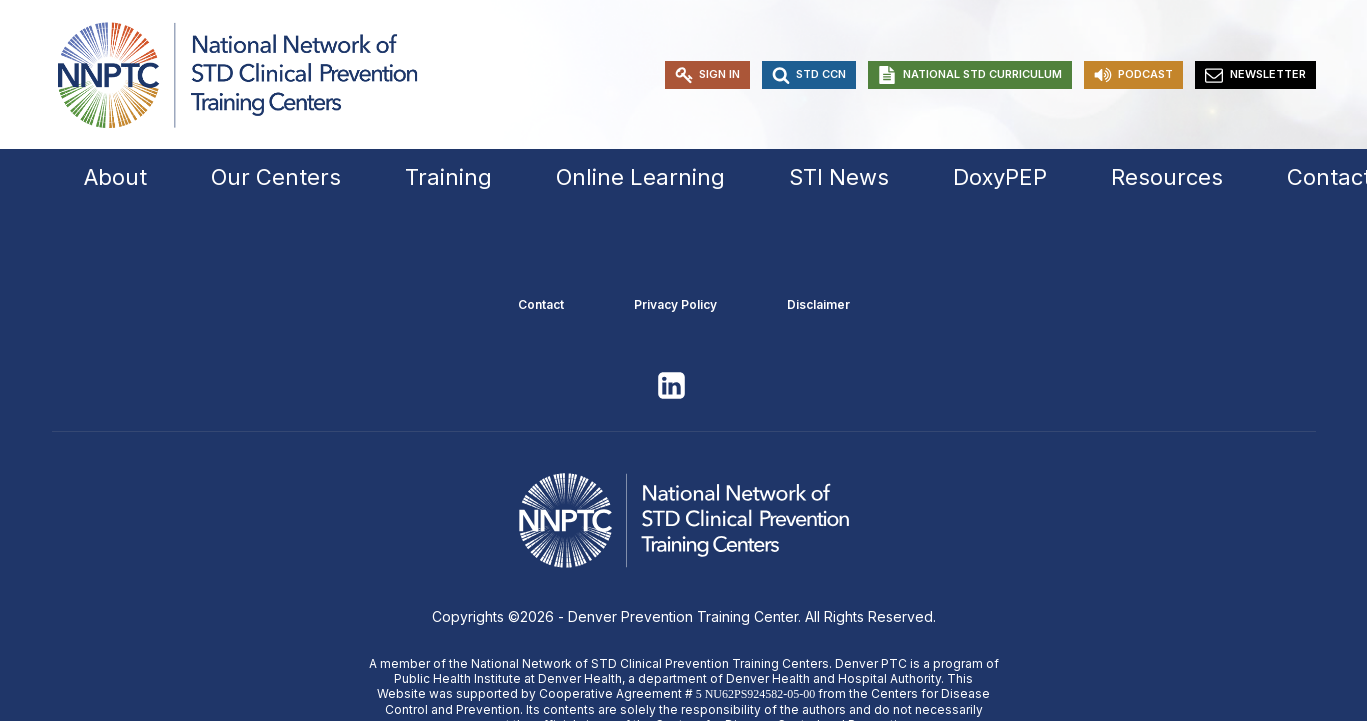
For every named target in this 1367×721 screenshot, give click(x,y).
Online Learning (640, 177)
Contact (541, 304)
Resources (1167, 177)
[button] (707, 75)
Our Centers (276, 177)
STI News (839, 177)
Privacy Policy (675, 304)
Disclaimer (818, 304)
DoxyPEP (1000, 177)
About (115, 177)
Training (448, 177)
